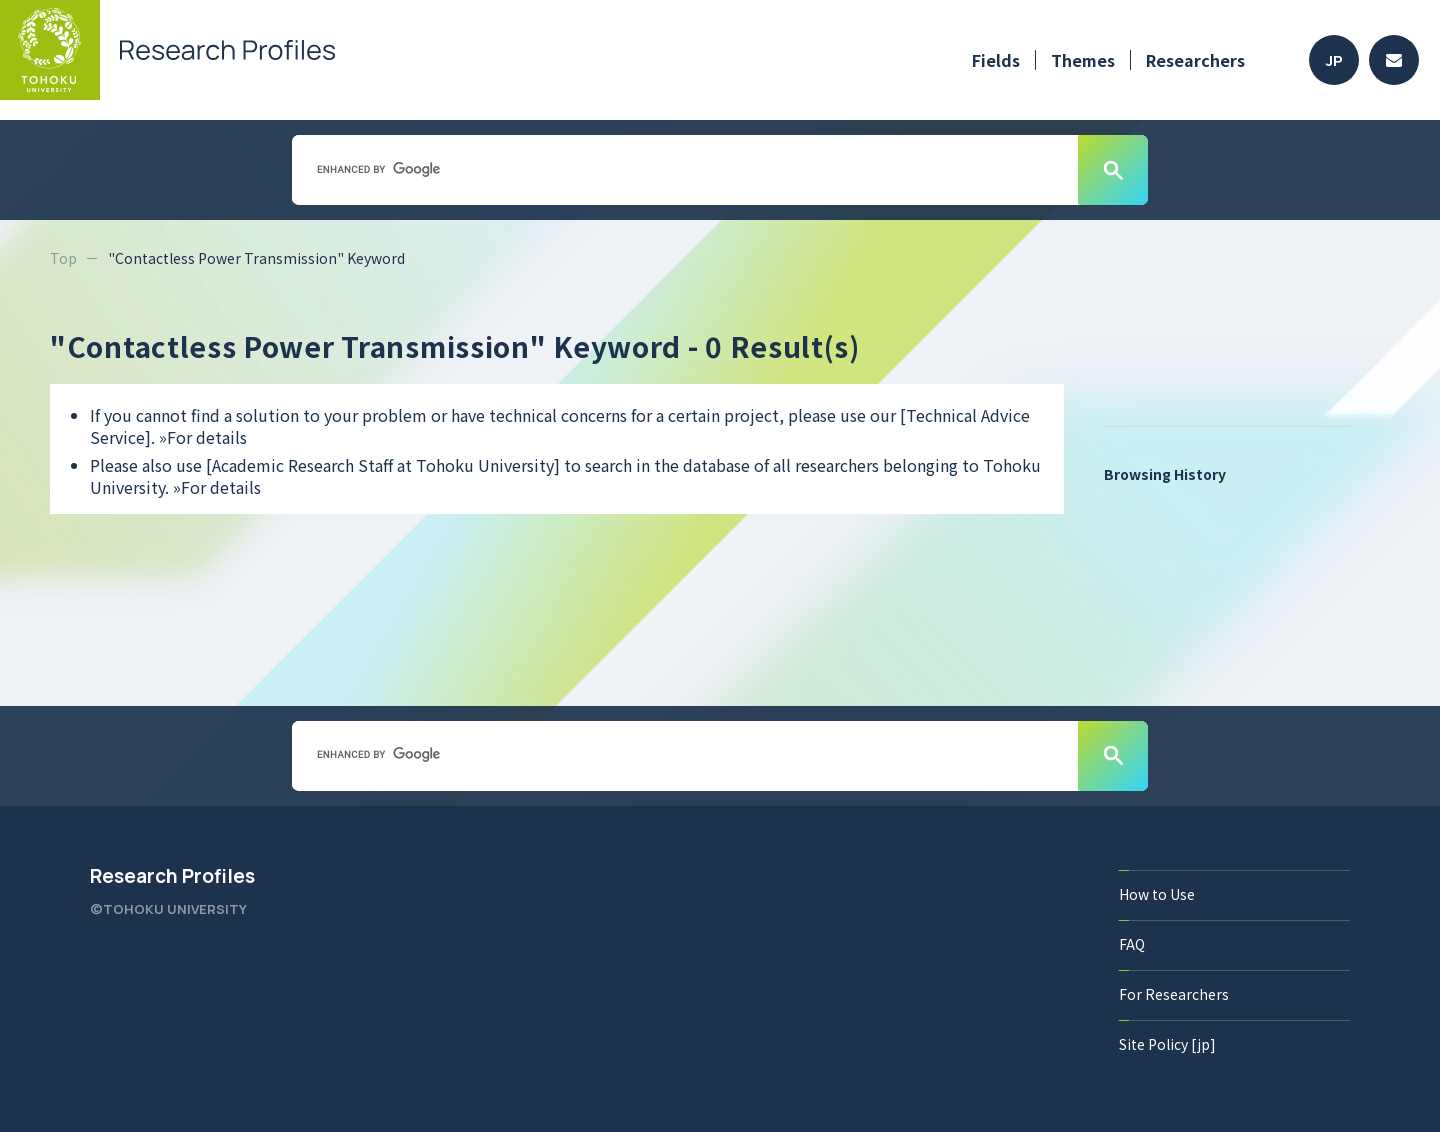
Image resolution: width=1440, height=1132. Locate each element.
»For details (203, 437)
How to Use (1157, 894)
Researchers (1195, 60)
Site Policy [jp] (1167, 1044)
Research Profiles (172, 876)
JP (1334, 60)
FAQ (1132, 944)
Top (63, 258)
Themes (1083, 60)
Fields (996, 60)
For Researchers (1174, 994)
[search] (683, 169)
